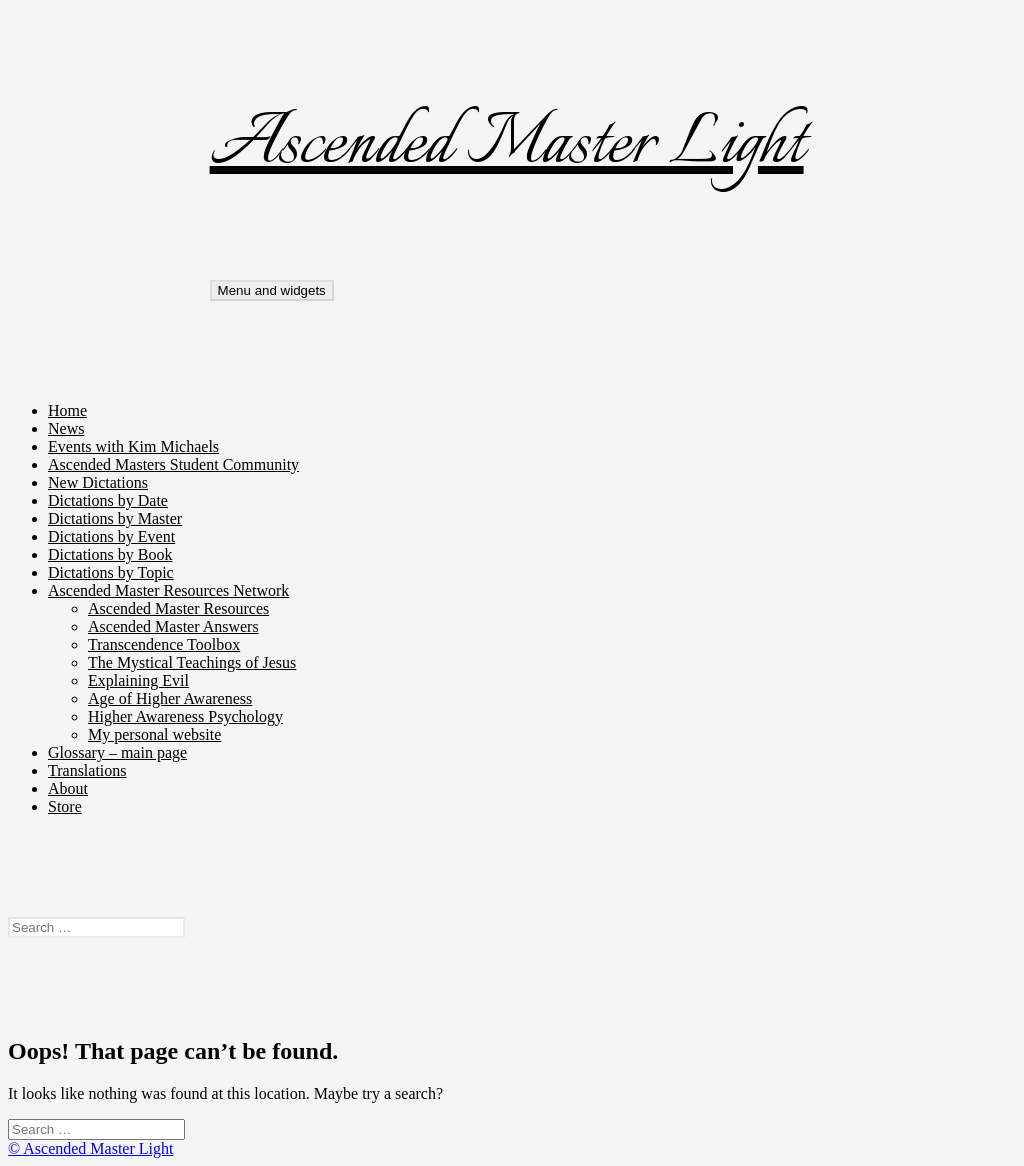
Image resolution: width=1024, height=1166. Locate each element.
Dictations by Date (108, 500)
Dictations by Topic (111, 572)
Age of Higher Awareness (170, 698)
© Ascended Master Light (90, 1148)
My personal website (154, 734)
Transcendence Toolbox (164, 644)
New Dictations (98, 482)
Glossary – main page (117, 752)
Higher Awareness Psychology (185, 716)
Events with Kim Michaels (133, 446)
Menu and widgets (272, 290)
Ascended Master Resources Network (168, 590)
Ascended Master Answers (173, 626)
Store (65, 806)
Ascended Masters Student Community (173, 464)
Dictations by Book (110, 554)
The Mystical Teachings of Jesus (192, 662)
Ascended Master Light (507, 145)
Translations (87, 770)
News (66, 428)
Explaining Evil (138, 680)
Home (67, 410)
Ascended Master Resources (178, 608)
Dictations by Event (111, 536)
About (68, 788)
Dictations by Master (115, 518)
